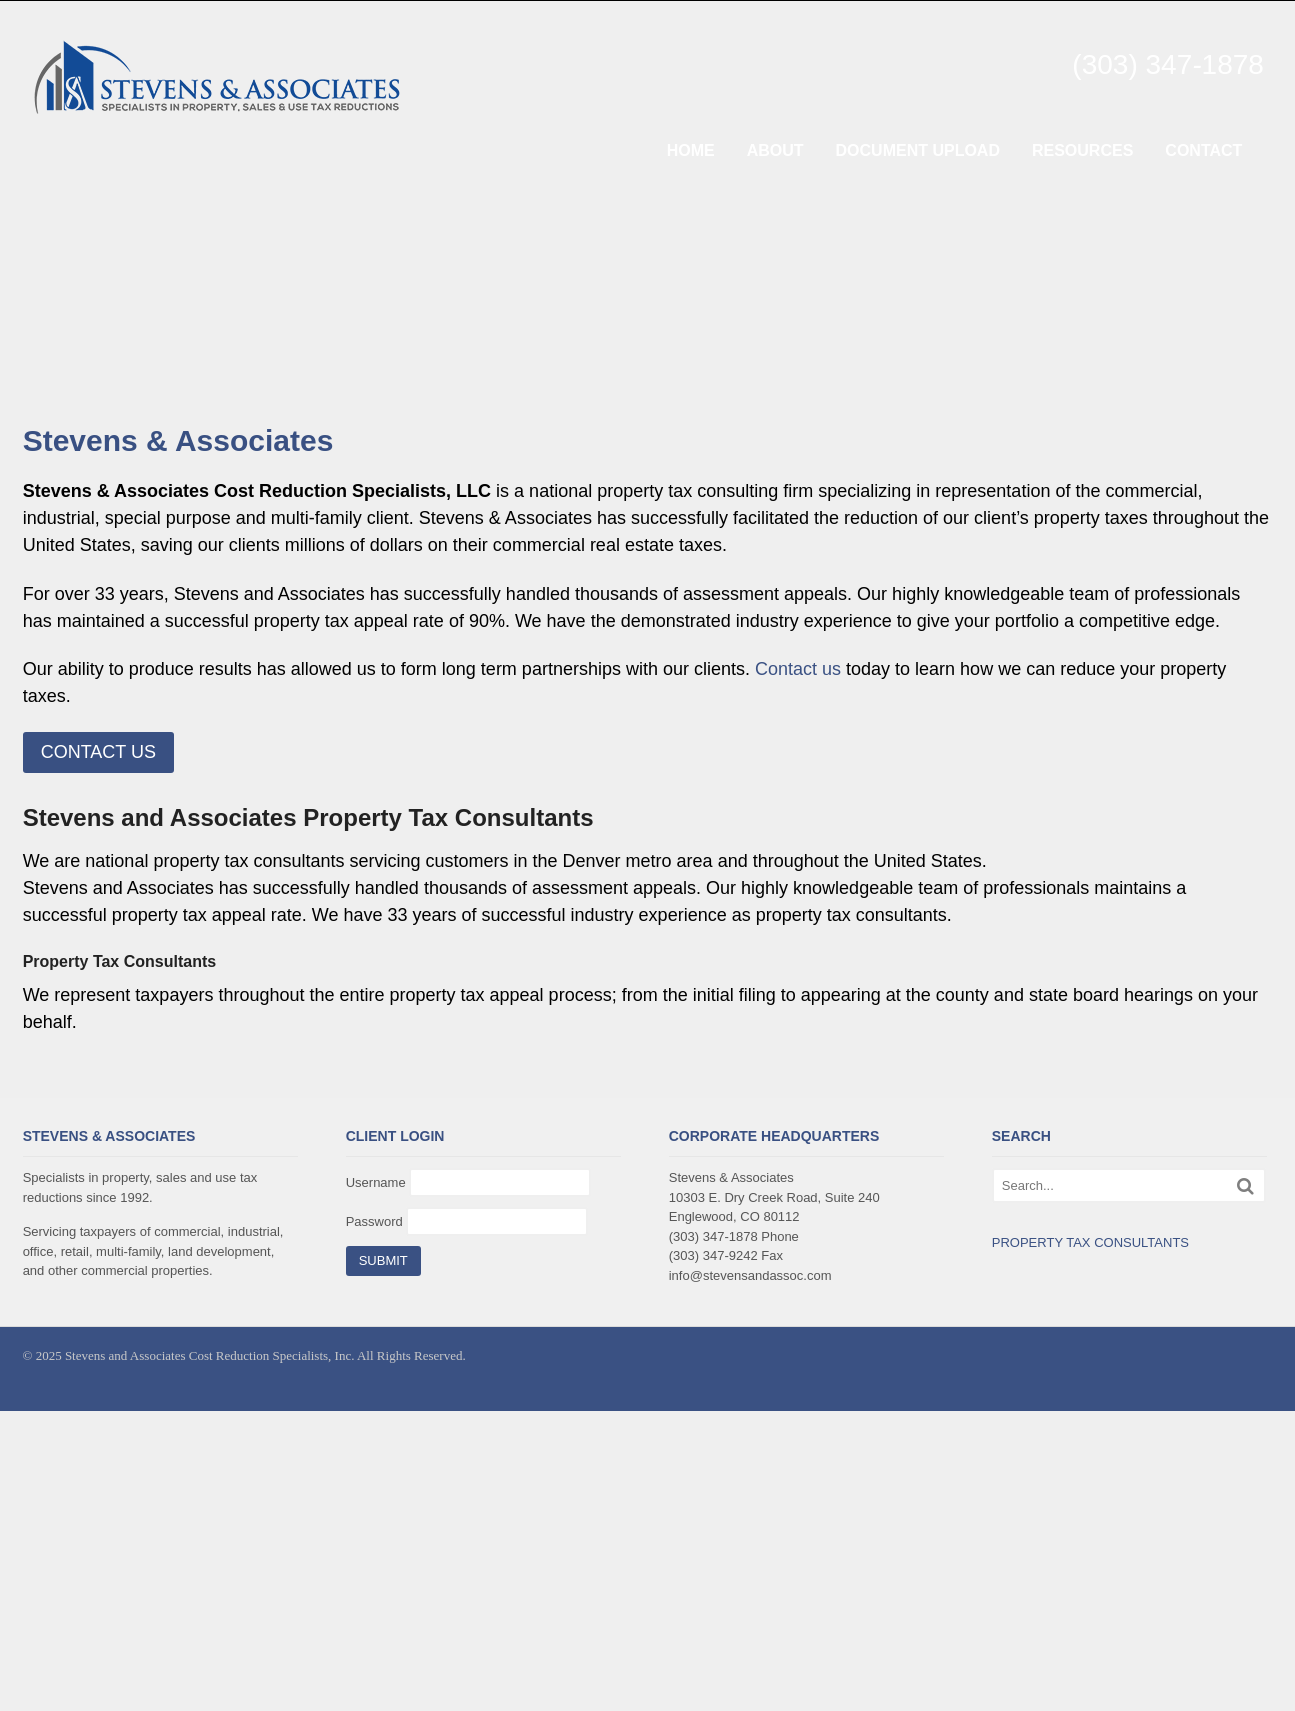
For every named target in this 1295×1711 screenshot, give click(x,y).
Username (376, 1182)
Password (374, 1221)
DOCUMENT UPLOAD (918, 150)
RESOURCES (1082, 150)
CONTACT (1203, 150)
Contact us (798, 669)
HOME (691, 150)
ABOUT (775, 150)
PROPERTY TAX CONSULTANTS (1090, 1242)
